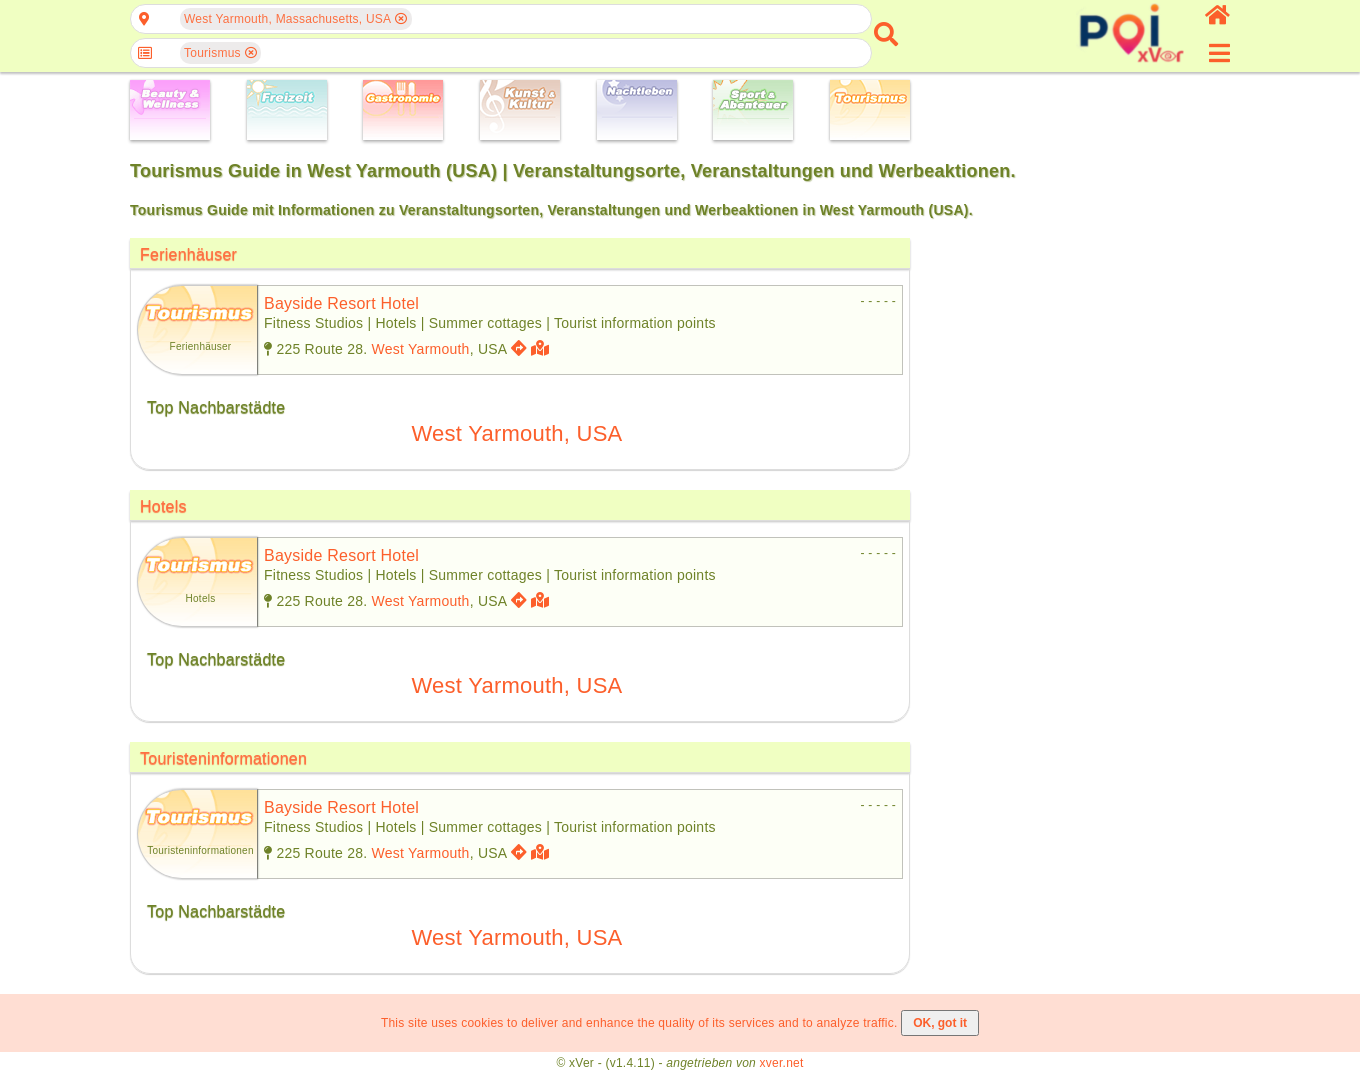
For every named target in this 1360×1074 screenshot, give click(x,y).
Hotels (163, 506)
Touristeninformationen (223, 758)
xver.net (782, 1063)
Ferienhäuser (188, 254)
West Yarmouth (421, 349)
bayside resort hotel (341, 303)
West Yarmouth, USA (517, 433)
